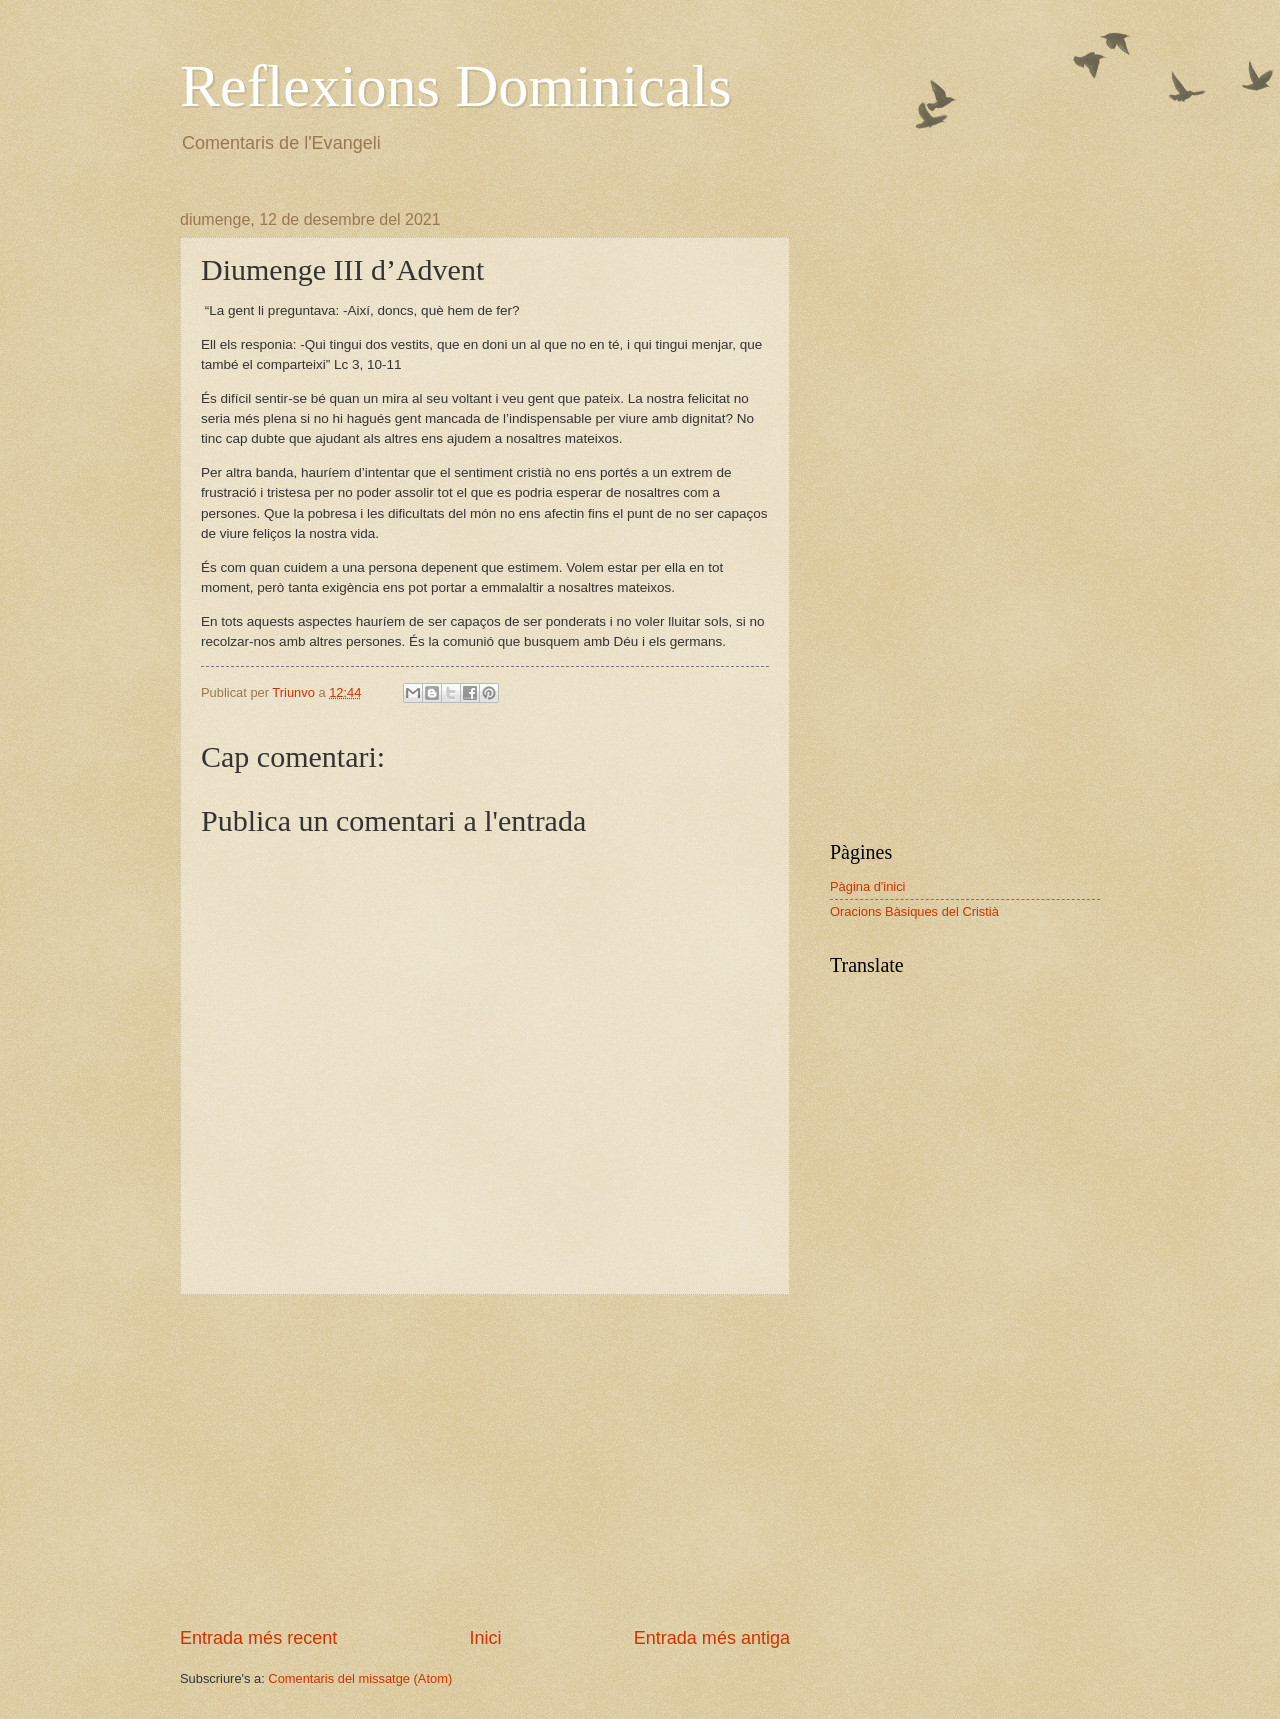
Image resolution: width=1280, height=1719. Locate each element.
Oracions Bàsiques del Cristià (914, 911)
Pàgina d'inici (867, 886)
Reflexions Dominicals (456, 86)
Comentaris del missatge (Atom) (360, 1678)
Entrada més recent (258, 1638)
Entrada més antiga (712, 1638)
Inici (485, 1638)
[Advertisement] (485, 1461)
